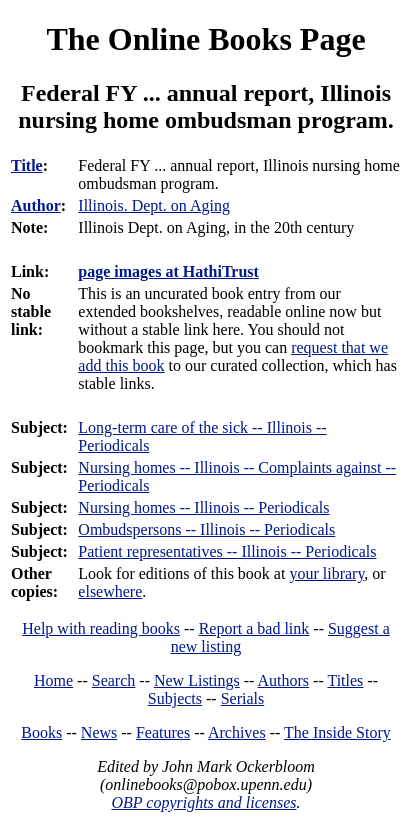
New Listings (197, 680)
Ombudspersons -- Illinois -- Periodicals (206, 529)
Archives (237, 732)
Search (114, 680)
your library (326, 573)
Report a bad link (254, 628)
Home (53, 680)
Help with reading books (101, 628)
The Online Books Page (205, 39)
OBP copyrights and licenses (203, 802)
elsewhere (110, 591)
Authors (284, 680)
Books (41, 732)
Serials (243, 698)
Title (27, 165)
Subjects (175, 698)
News (99, 732)
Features (163, 732)
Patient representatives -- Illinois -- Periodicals (227, 551)
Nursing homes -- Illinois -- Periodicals (203, 507)
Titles (345, 680)
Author (36, 205)
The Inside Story (337, 732)
